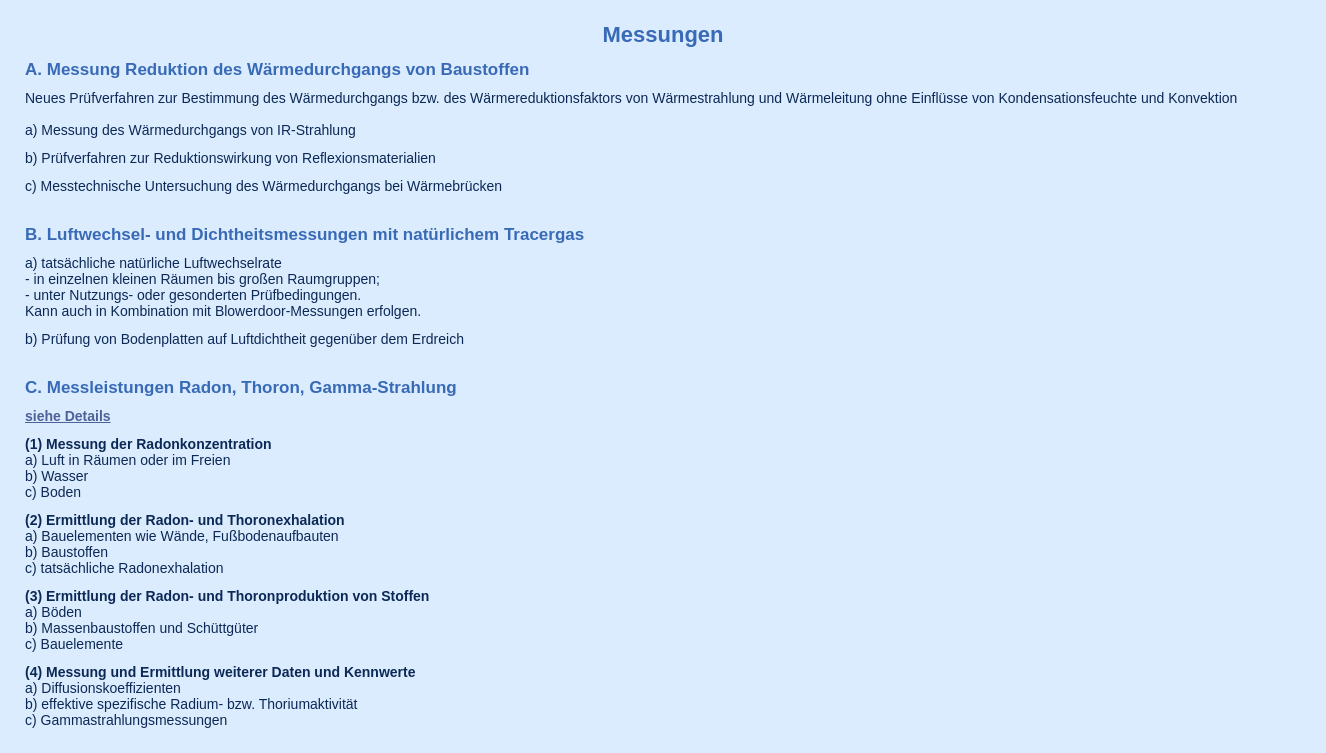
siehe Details (68, 416)
